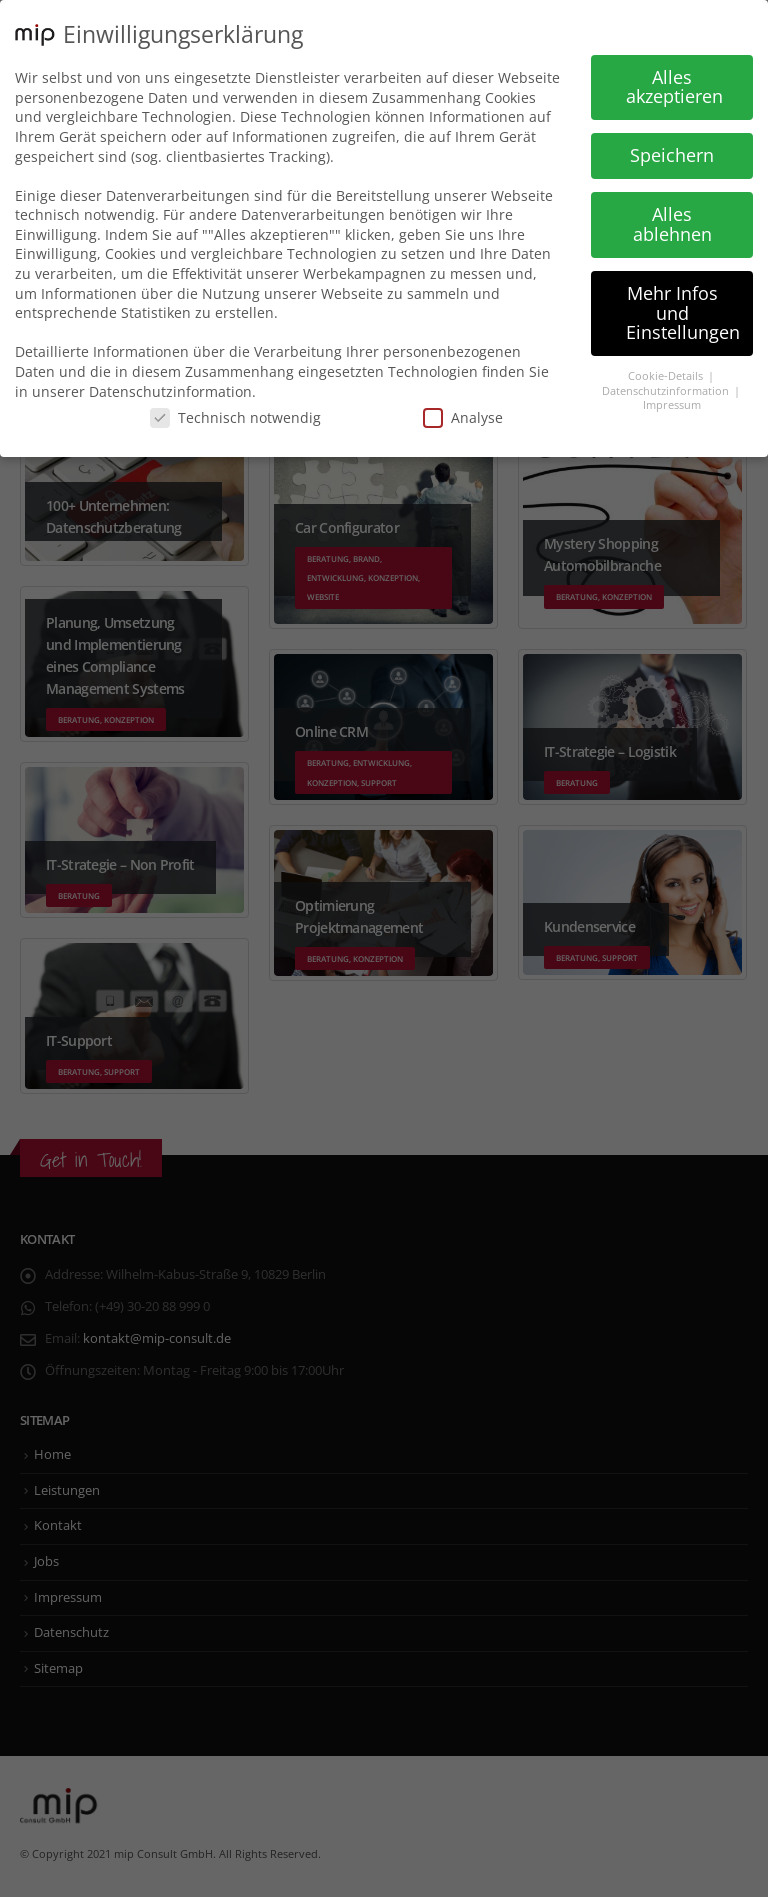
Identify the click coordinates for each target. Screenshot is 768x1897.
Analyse (463, 417)
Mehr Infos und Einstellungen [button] (683, 312)
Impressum (672, 405)
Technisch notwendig (235, 417)
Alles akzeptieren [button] (674, 87)
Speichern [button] (672, 155)
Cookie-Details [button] (667, 376)
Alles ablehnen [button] (672, 224)
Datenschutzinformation (667, 391)
